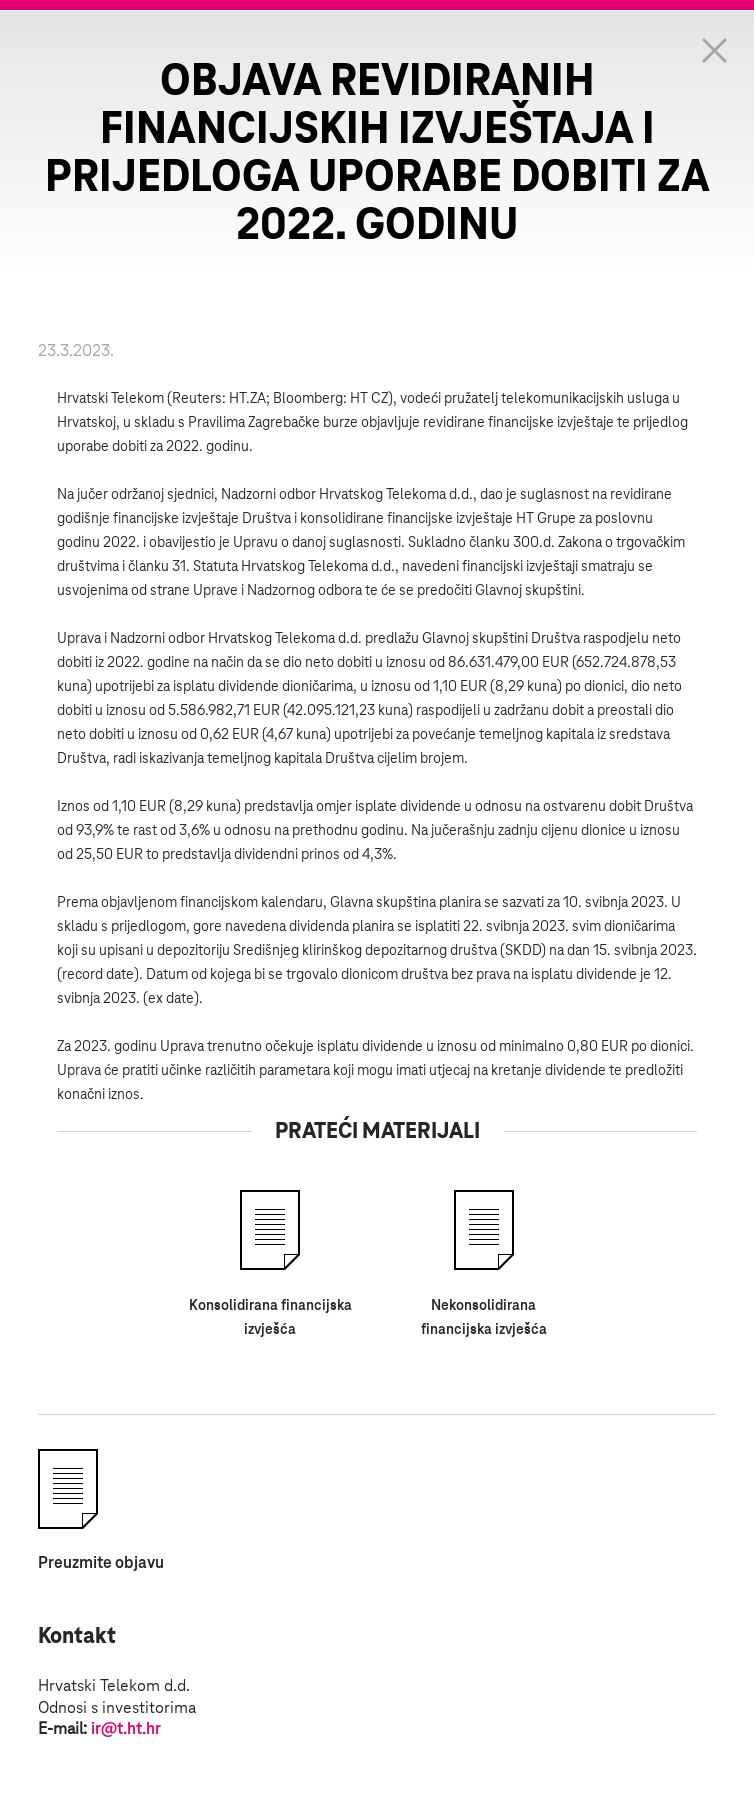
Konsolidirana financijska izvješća (270, 1318)
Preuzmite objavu (101, 1563)
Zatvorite (714, 50)
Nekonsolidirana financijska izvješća (484, 1318)
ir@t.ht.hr (126, 1729)
